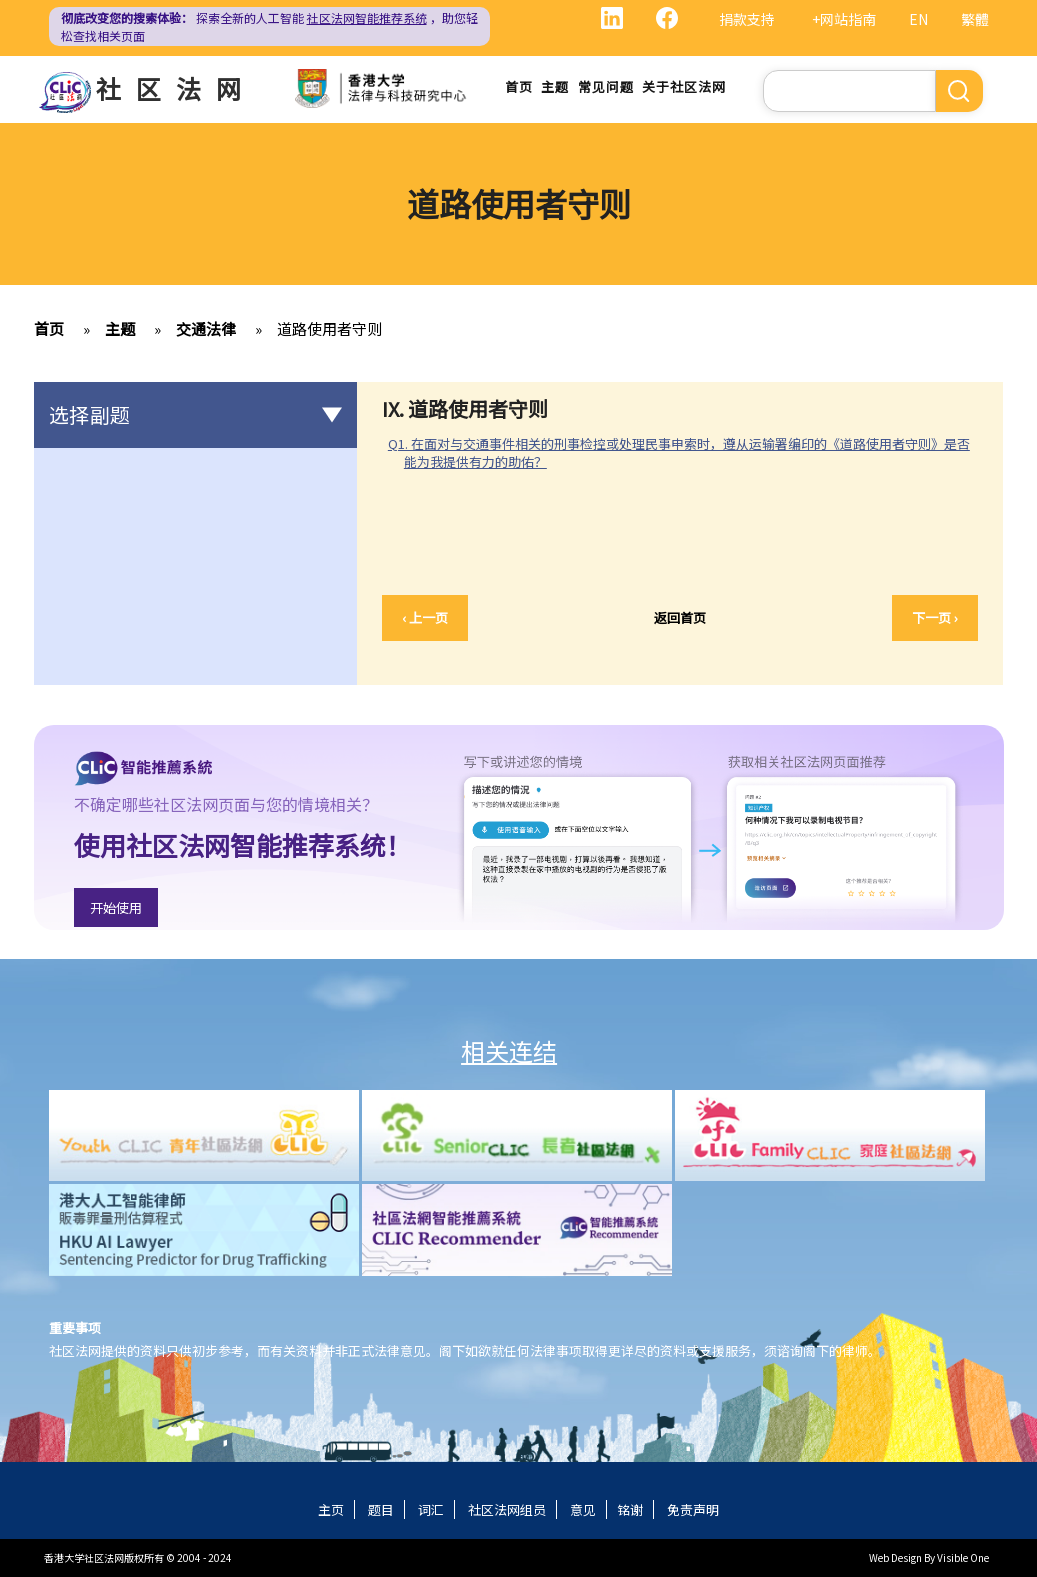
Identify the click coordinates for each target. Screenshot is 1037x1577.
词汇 (431, 1509)
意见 (583, 1509)
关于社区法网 (683, 86)
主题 (555, 86)
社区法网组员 (507, 1509)
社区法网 (176, 88)
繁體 (975, 19)
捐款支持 (747, 19)
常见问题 (605, 86)
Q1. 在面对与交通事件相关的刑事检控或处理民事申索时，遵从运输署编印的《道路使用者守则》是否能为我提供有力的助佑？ (679, 452)
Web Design (895, 1557)
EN (918, 19)
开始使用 (116, 907)
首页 (519, 86)
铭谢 (630, 1509)
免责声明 (693, 1509)
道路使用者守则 (329, 328)
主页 (331, 1509)
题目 (381, 1509)
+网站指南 (844, 19)
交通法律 (206, 328)
